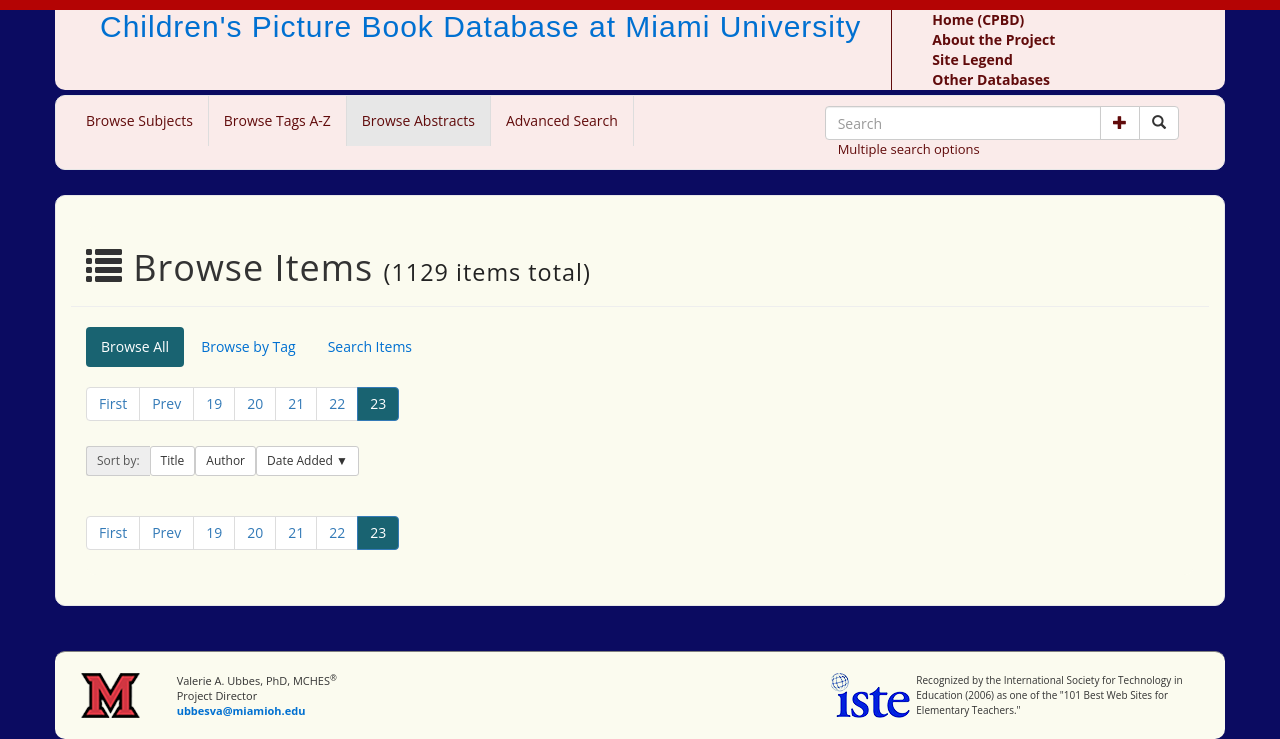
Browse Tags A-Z (277, 120)
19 (214, 403)
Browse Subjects (139, 120)
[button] (1120, 123)
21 (296, 403)
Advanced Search (562, 120)
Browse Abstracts (418, 120)
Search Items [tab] (370, 346)
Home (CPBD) (978, 19)
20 (255, 403)
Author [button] (225, 460)
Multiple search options (909, 149)
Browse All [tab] (135, 346)
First (113, 403)
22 (337, 403)
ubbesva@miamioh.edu (241, 710)
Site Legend (972, 59)
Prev (166, 403)
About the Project (993, 39)
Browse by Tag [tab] (248, 346)
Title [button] (173, 460)
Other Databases (991, 79)
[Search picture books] (1159, 123)
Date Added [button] (301, 460)
